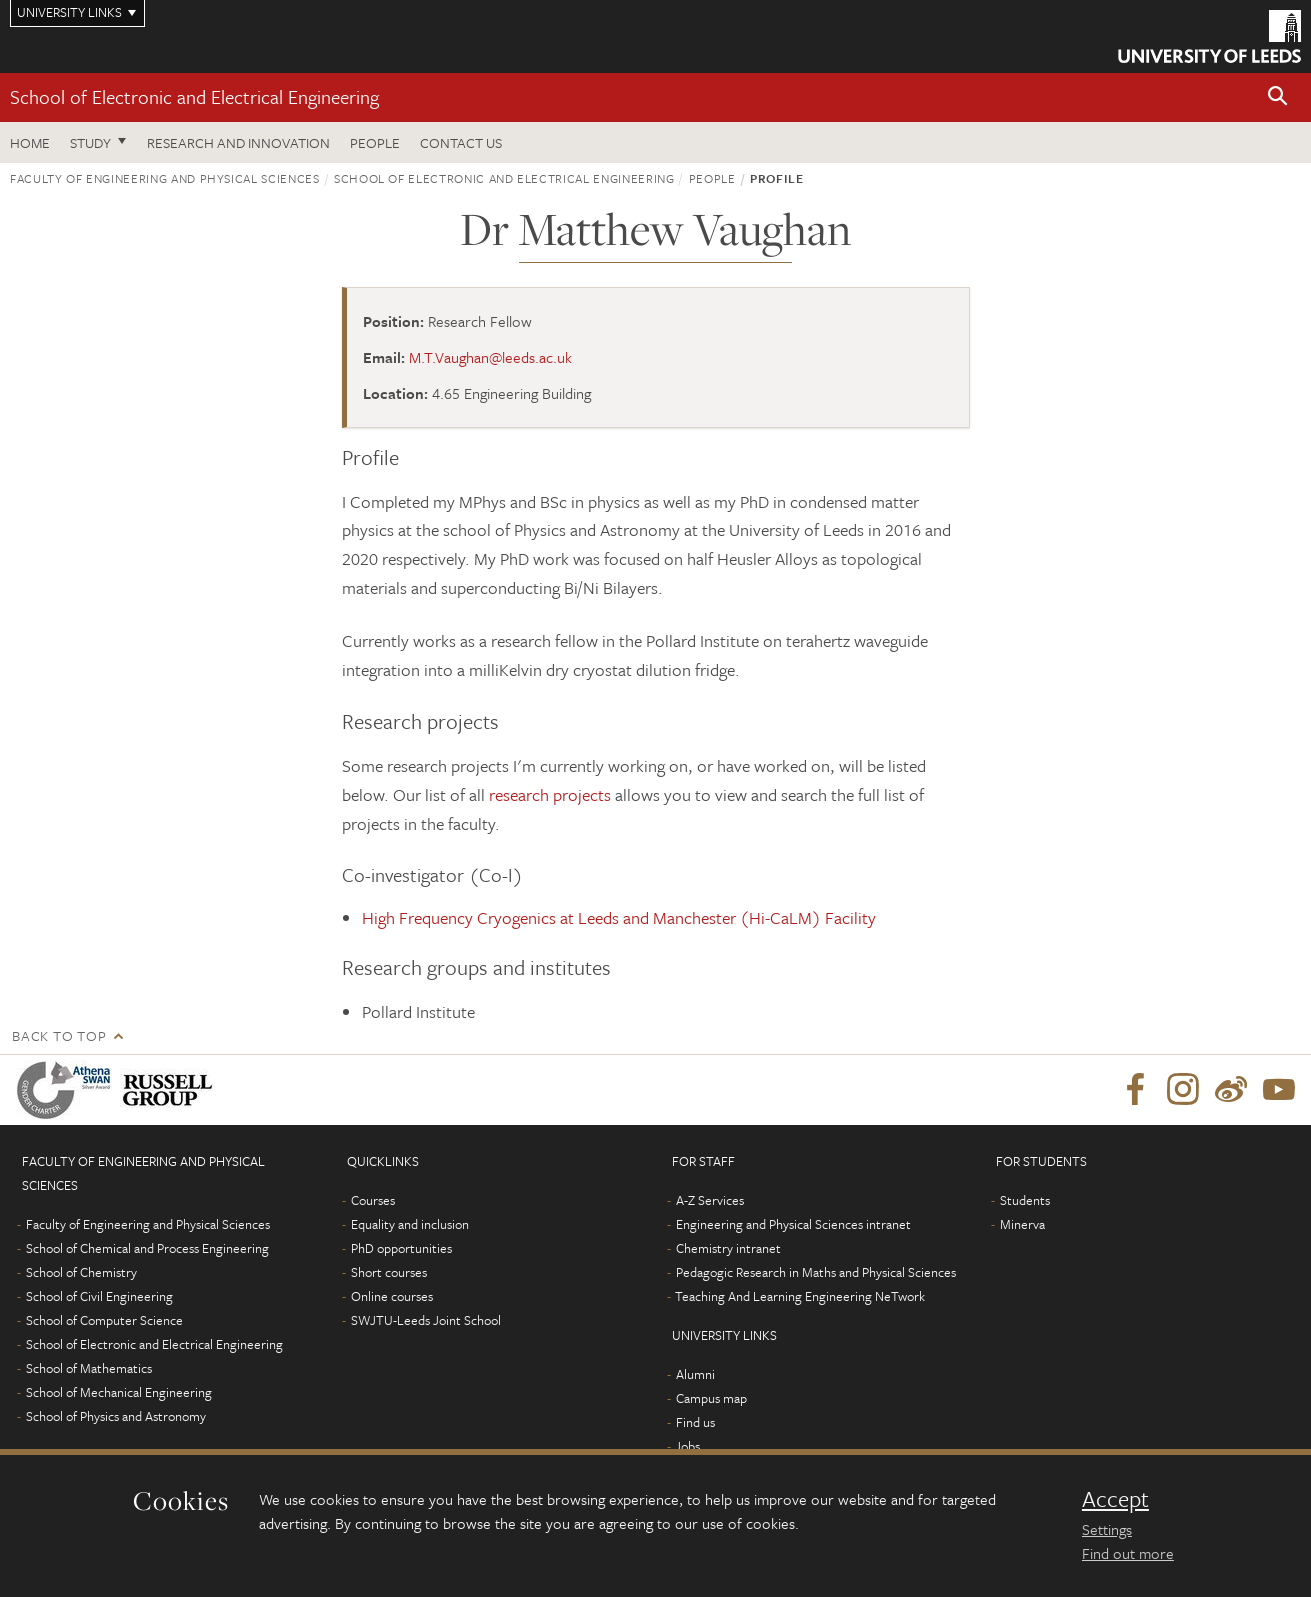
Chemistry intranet (728, 1248)
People (375, 142)
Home (30, 142)
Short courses (389, 1272)
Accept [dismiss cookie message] (1115, 1499)
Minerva (1022, 1224)
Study (90, 142)
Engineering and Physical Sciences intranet (793, 1224)
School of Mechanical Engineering (119, 1392)
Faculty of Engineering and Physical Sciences (165, 178)
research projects (550, 794)
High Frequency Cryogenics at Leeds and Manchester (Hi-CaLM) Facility (619, 917)
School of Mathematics (89, 1368)
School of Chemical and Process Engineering (147, 1248)
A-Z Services (710, 1200)
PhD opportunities (401, 1248)
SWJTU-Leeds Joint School (426, 1320)
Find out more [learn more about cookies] (1128, 1553)
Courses (373, 1200)
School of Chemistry (81, 1272)
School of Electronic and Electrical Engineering (194, 96)
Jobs (687, 1446)
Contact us (461, 142)
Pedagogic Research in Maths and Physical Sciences (816, 1272)
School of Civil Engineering (99, 1296)
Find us (695, 1422)
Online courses (392, 1296)
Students (1025, 1200)
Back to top (59, 1035)
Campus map (711, 1398)
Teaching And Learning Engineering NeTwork (800, 1296)
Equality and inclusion (410, 1224)
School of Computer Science (104, 1320)
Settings (1107, 1529)
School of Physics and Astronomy (116, 1416)
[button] (1278, 97)
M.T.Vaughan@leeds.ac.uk (490, 357)
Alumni (695, 1374)
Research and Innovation (238, 142)
